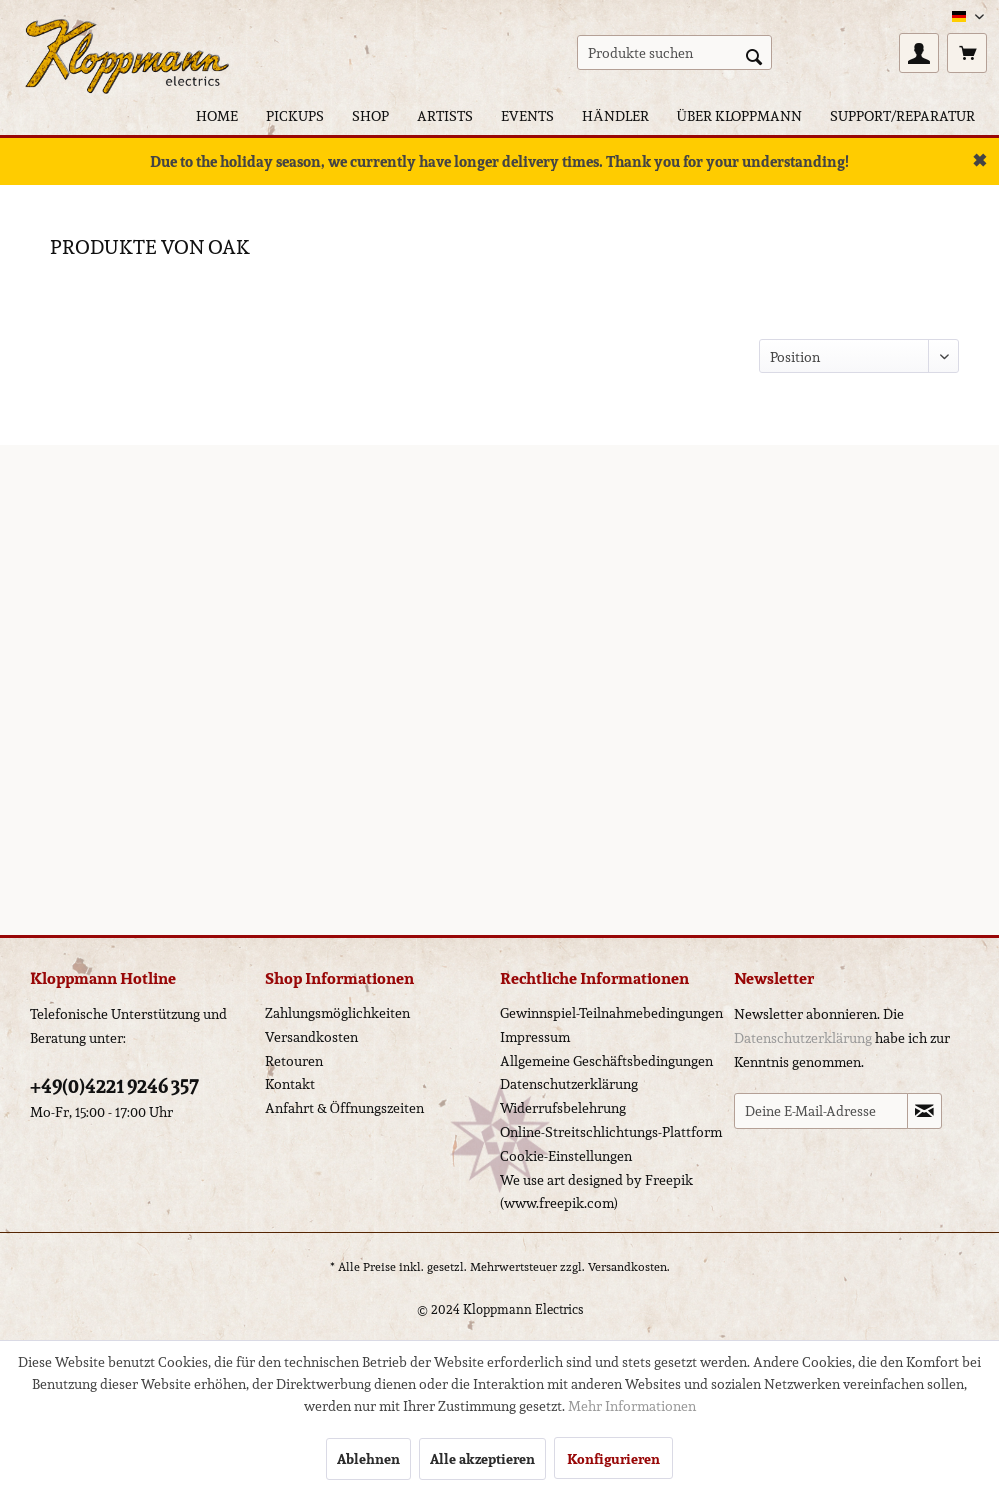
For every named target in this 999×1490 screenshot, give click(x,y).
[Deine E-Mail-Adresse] (821, 1111)
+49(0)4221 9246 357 (114, 1086)
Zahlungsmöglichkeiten (337, 1013)
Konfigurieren (613, 1459)
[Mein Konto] (919, 53)
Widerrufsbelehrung (563, 1108)
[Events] (527, 115)
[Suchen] (754, 55)
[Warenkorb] (967, 53)
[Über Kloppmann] (739, 115)
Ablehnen (368, 1459)
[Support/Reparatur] (902, 115)
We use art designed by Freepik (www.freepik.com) (596, 1192)
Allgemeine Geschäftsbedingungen (606, 1061)
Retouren (294, 1061)
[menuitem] (674, 52)
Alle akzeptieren (482, 1459)
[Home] (217, 115)
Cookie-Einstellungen (566, 1156)
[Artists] (445, 115)
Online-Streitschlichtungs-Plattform (611, 1132)
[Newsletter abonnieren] (924, 1111)
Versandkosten (311, 1037)
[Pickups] (295, 115)
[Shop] (370, 115)
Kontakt (290, 1084)
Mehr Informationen (632, 1406)
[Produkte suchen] (674, 52)
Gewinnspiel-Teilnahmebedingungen (611, 1013)
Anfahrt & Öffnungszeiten (344, 1108)
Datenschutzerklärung (569, 1084)
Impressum (535, 1037)
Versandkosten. (629, 1266)
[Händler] (615, 115)
